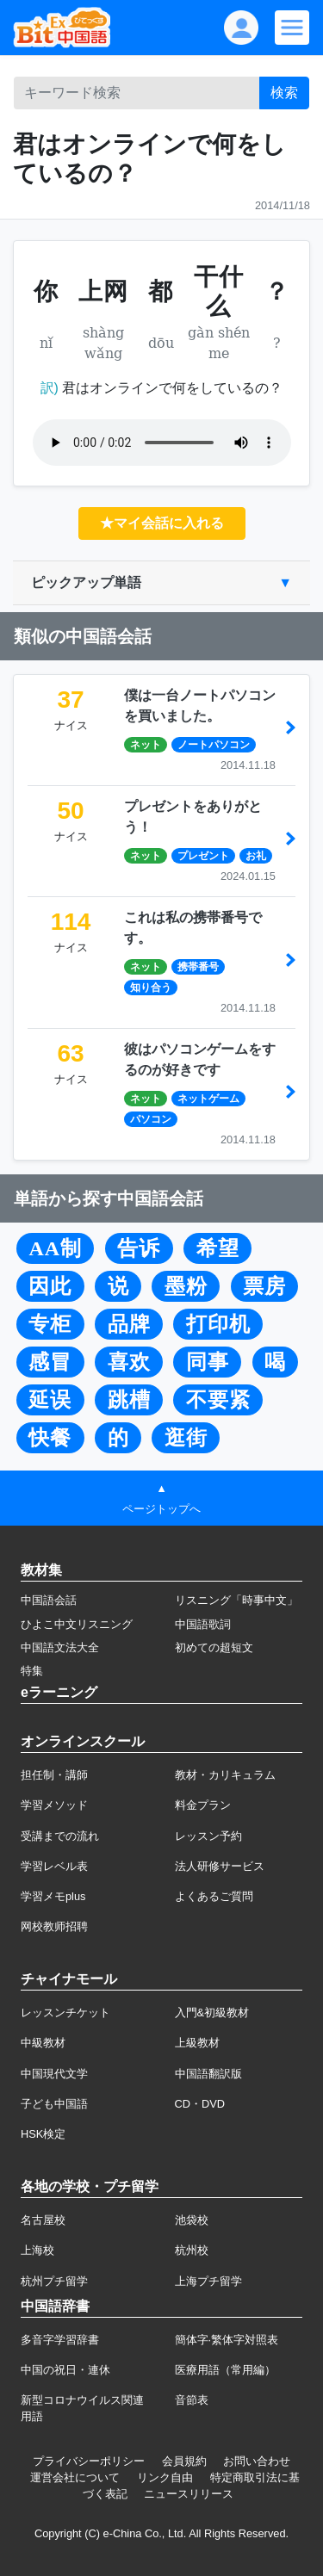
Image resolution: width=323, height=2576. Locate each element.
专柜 (49, 1324)
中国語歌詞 (203, 1624)
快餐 (49, 1438)
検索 (284, 92)
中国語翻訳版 (208, 2073)
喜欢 (129, 1362)
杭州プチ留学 (54, 2281)
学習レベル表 (54, 1866)
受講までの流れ (60, 1836)
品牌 (129, 1324)
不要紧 (218, 1400)
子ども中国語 (54, 2103)
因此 (49, 1286)
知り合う (150, 987)
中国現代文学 (54, 2073)
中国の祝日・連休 (65, 2369)
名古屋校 (43, 2220)
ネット (145, 745)
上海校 (37, 2250)
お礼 (255, 856)
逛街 (186, 1438)
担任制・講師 (54, 1774)
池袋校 (191, 2220)
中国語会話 (49, 1600)
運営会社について (75, 2477)
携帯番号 (198, 967)
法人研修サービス (219, 1866)
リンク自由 (165, 2477)
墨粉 (186, 1286)
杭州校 (191, 2250)
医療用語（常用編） (225, 2369)
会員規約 (184, 2461)
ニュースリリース (188, 2493)
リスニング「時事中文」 (236, 1600)
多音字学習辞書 (60, 2339)
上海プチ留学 (208, 2281)
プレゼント (203, 856)
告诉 (138, 1248)
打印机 (218, 1324)
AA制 (55, 1248)
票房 (264, 1286)
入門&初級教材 (212, 2012)
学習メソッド (54, 1805)
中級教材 (43, 2042)
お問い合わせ (256, 2461)
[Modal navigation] (292, 27)
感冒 (49, 1362)
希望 (217, 1248)
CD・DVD (200, 2103)
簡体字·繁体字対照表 (227, 2339)
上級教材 (197, 2042)
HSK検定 (43, 2133)
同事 (207, 1362)
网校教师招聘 (54, 1926)
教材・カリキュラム (225, 1774)
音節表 (191, 2399)
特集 (32, 1670)
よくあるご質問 (214, 1896)
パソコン (150, 1119)
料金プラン (203, 1805)
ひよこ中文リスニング (77, 1624)
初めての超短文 (214, 1647)
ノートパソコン (213, 745)
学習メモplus (53, 1896)
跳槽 (129, 1400)
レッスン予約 (208, 1836)
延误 (49, 1400)
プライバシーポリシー (89, 2461)
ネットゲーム (208, 1099)
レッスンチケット (65, 2012)
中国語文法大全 (60, 1647)
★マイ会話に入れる (162, 523)
